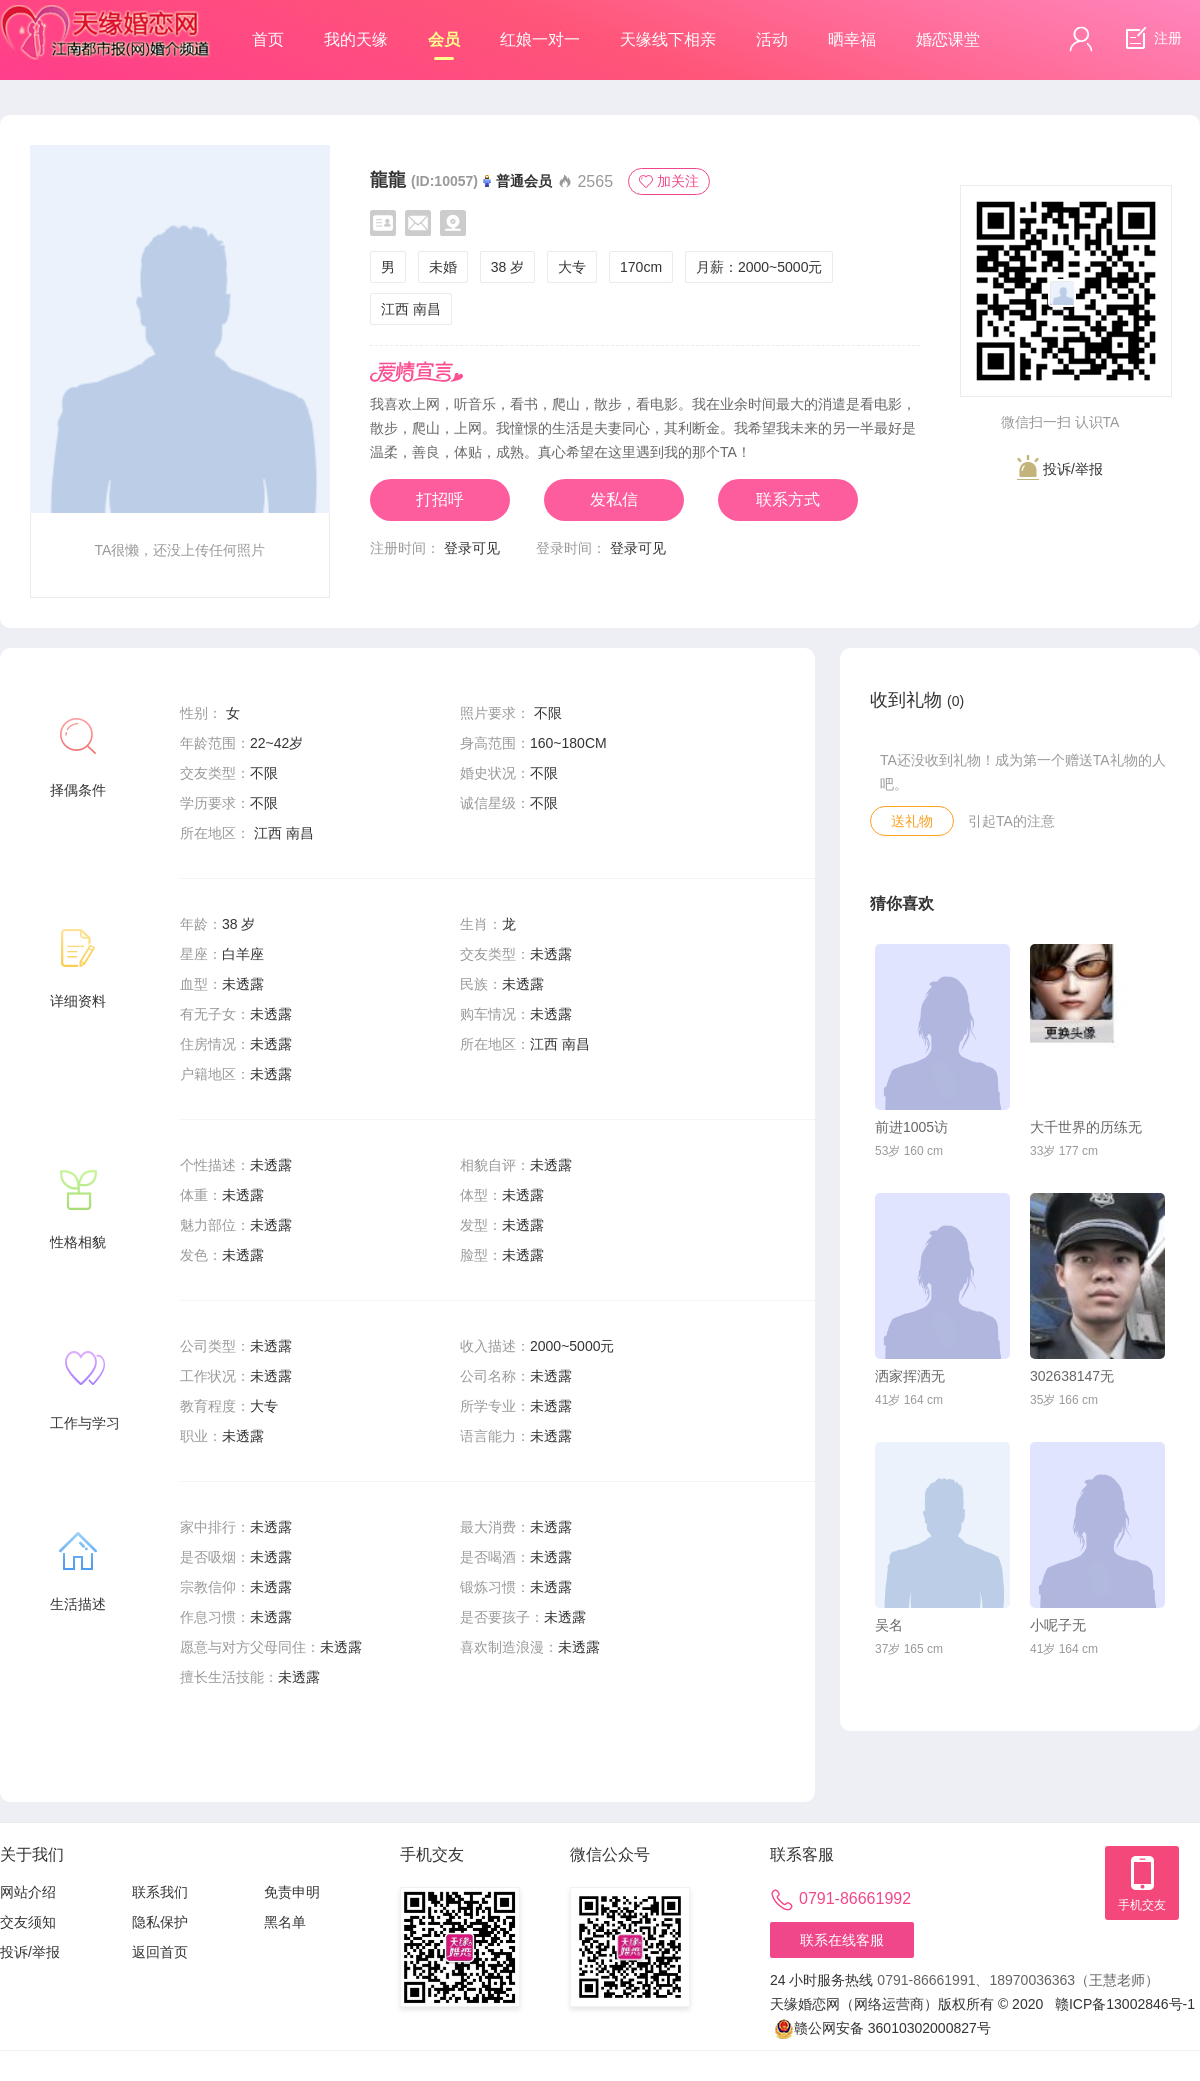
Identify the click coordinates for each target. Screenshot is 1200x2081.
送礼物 (912, 821)
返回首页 (160, 1952)
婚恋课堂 (948, 39)
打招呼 (440, 499)
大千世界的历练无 (1086, 1127)
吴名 (889, 1625)
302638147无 (1072, 1376)
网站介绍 (28, 1892)
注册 (1151, 39)
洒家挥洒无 (910, 1376)
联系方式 (788, 499)
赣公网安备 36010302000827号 (882, 2028)
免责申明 (292, 1892)
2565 (585, 181)
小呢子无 (1058, 1625)
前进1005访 (911, 1127)
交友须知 (28, 1922)
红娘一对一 (540, 39)
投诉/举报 (1060, 467)
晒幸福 (852, 39)
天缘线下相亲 (668, 39)
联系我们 (160, 1892)
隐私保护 (160, 1922)
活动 (772, 39)
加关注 (669, 181)
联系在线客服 (842, 1940)
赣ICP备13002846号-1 (1125, 2004)
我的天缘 (356, 39)
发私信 (614, 499)
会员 (444, 45)
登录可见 (472, 548)
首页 (268, 39)
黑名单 (285, 1922)
